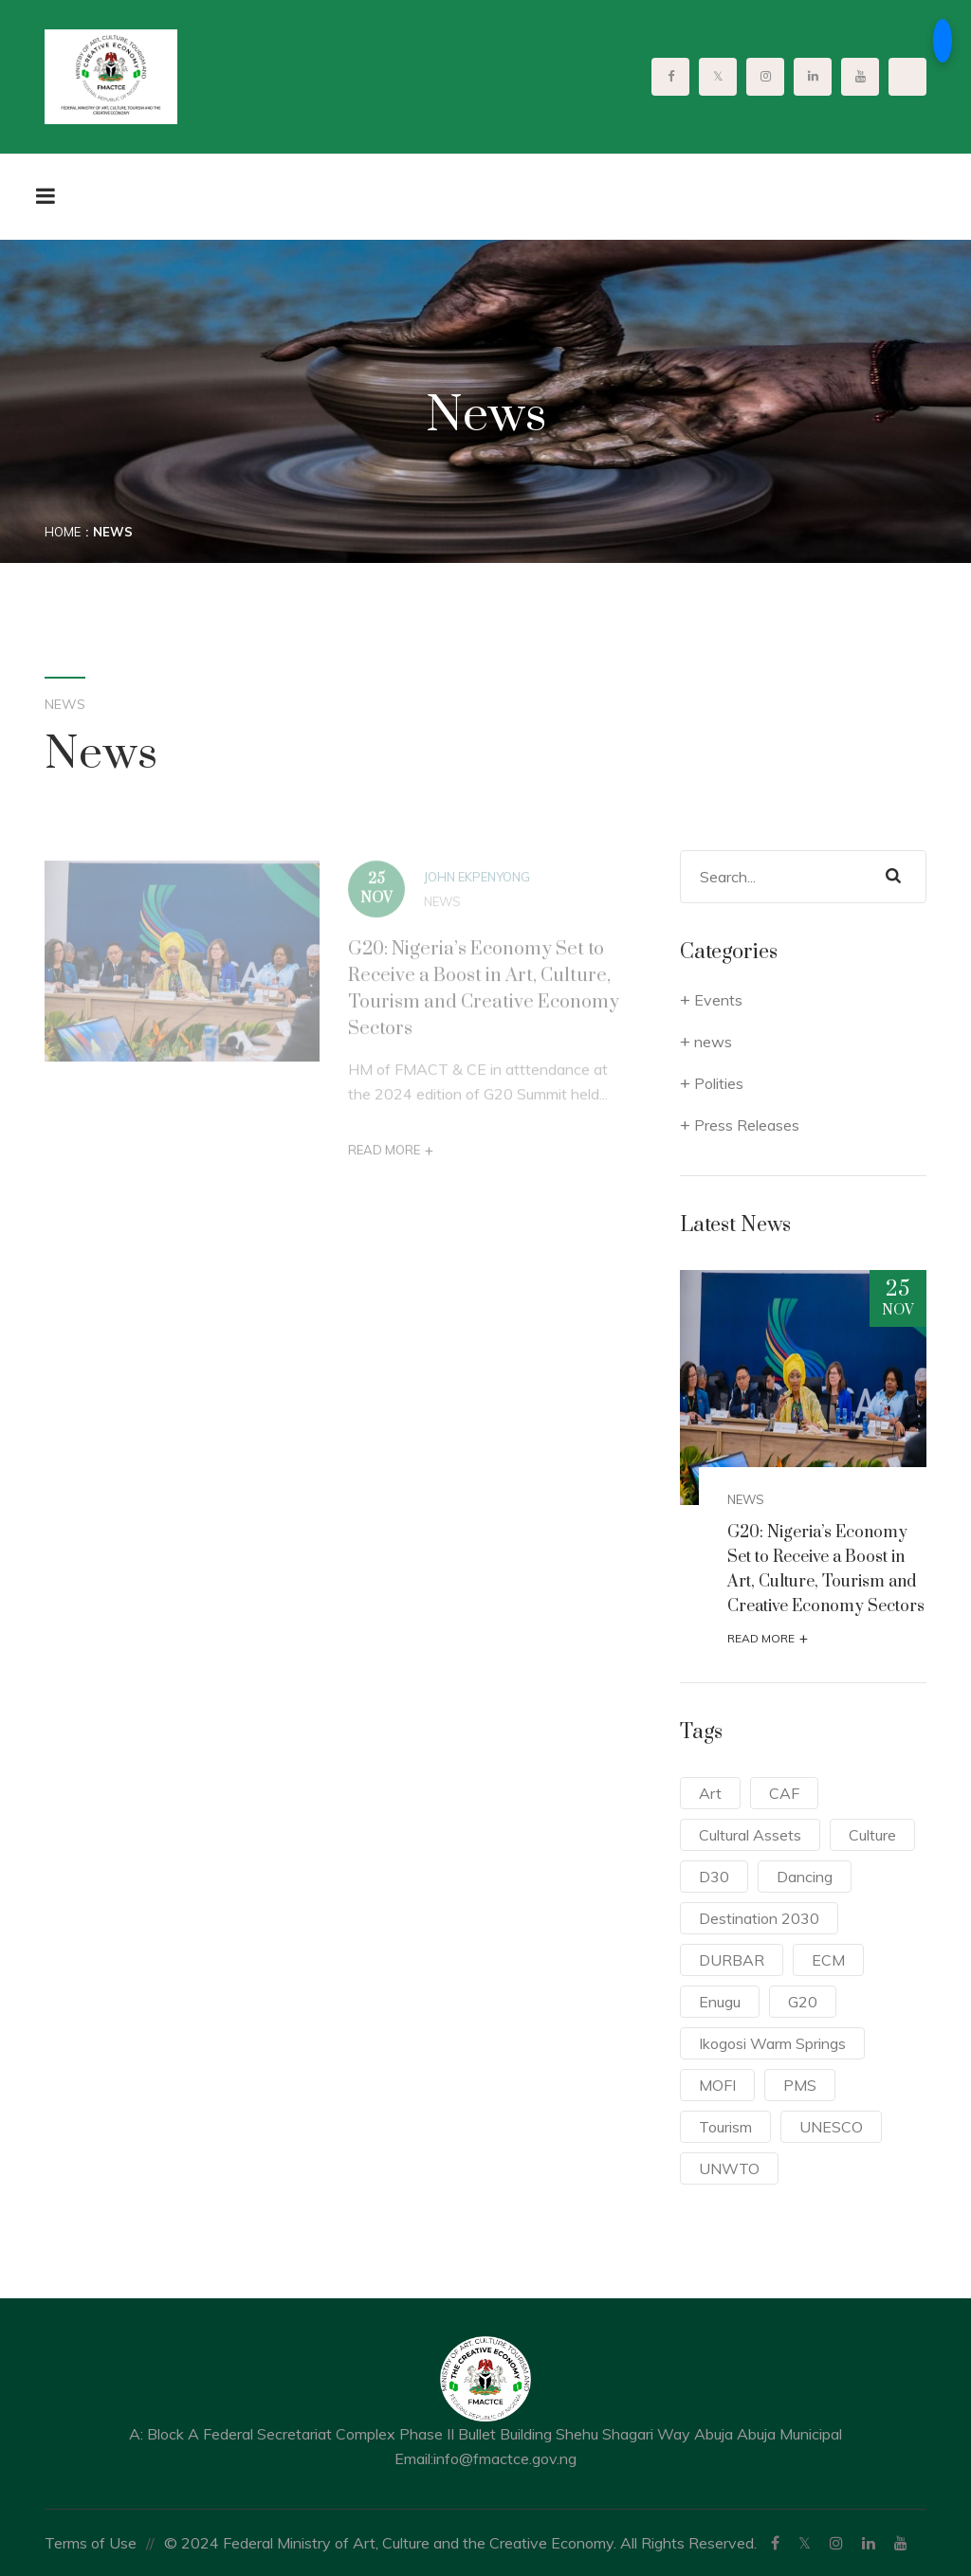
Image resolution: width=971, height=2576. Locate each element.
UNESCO (831, 2126)
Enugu (720, 2001)
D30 (714, 1876)
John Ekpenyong (477, 882)
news (442, 907)
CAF (784, 1793)
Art (710, 1793)
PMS (799, 2085)
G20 (802, 2001)
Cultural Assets (750, 1834)
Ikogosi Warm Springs (772, 2043)
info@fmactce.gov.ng (505, 2458)
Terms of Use (91, 2542)
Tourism (725, 2126)
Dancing (805, 1876)
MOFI (717, 2085)
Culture (872, 1834)
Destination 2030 (759, 1918)
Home (63, 531)
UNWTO (729, 2168)
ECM (828, 1959)
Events (718, 999)
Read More (390, 1156)
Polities (718, 1083)
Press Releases (746, 1125)
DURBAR (731, 1959)
